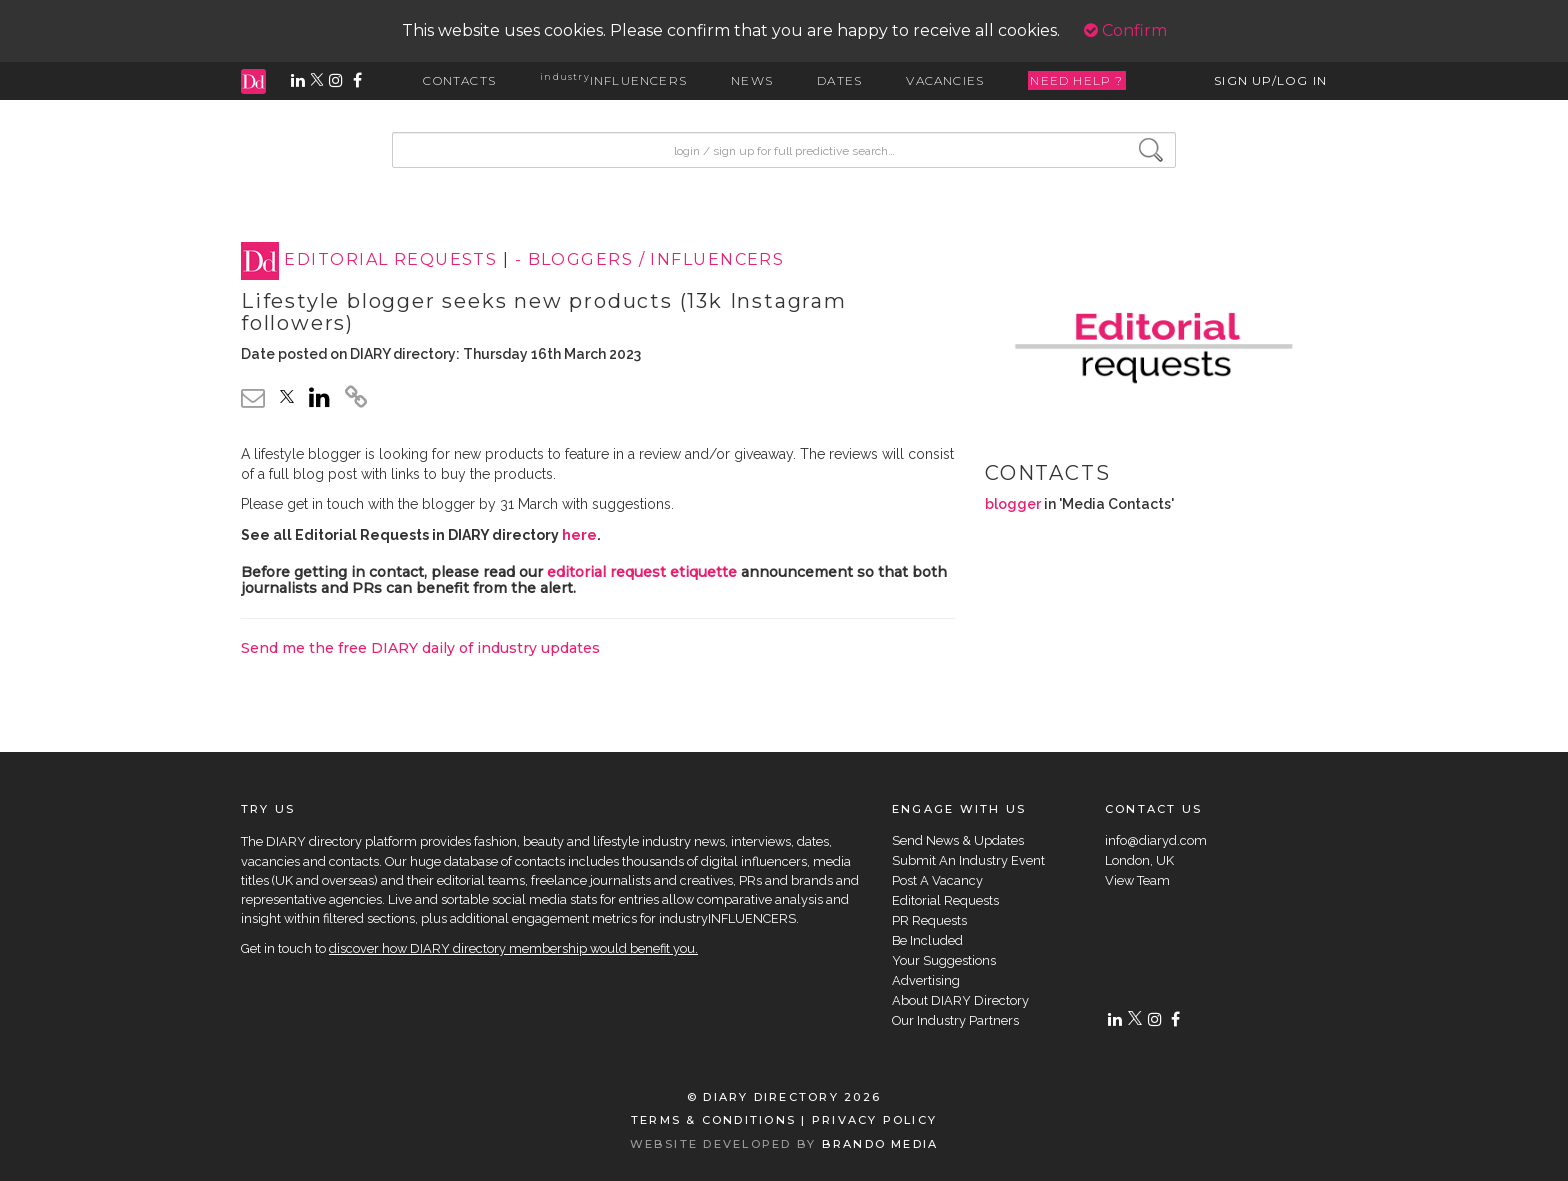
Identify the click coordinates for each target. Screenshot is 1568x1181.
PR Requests (929, 920)
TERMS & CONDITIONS (713, 1120)
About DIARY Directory (960, 1000)
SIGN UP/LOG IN (1270, 80)
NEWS (752, 80)
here (579, 535)
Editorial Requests (945, 900)
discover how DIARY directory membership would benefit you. (513, 948)
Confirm (1125, 30)
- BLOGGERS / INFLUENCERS (650, 260)
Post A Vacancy (937, 880)
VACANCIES (945, 80)
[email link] (253, 397)
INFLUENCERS (613, 80)
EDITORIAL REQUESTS (390, 260)
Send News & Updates (958, 840)
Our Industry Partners (955, 1020)
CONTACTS (459, 80)
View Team (1137, 880)
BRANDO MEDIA (880, 1144)
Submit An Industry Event (968, 860)
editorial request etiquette (642, 572)
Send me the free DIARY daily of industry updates (420, 648)
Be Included (927, 940)
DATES (839, 80)
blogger (1013, 504)
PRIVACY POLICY (874, 1120)
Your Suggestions (944, 960)
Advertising (926, 980)
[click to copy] (356, 400)
